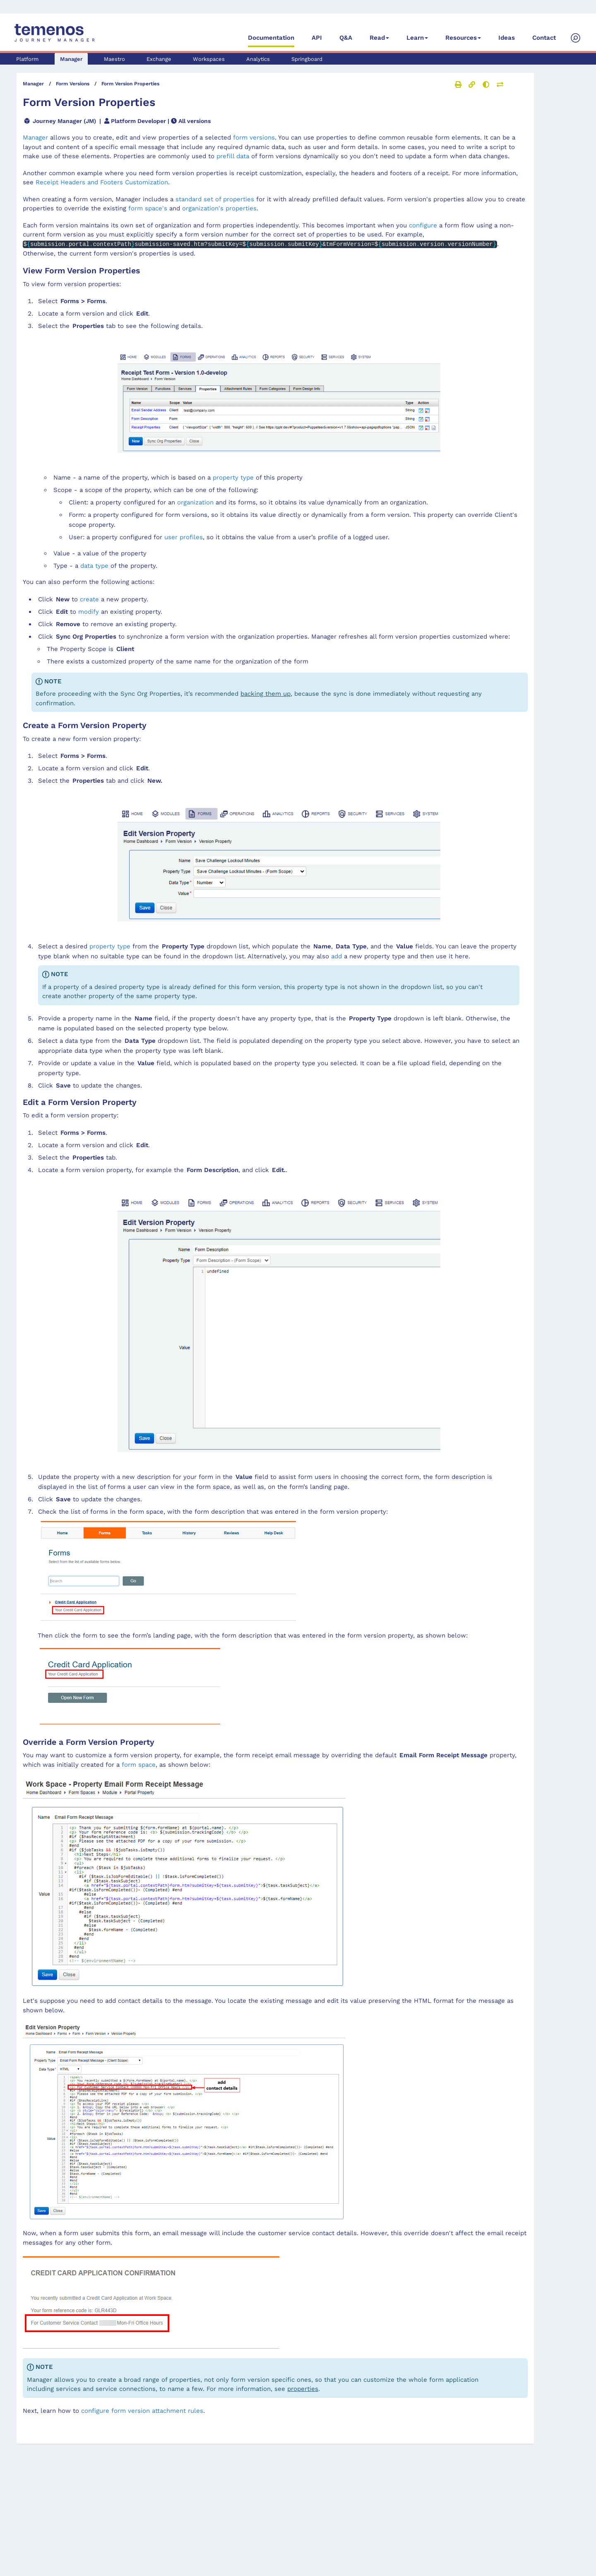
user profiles (183, 537)
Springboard (306, 59)
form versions (254, 137)
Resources (461, 37)
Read (377, 37)
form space (139, 1764)
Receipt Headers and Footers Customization (102, 182)
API (317, 37)
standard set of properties (214, 199)
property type (233, 477)
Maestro (114, 59)
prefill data (232, 156)
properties (302, 2389)
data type (94, 565)
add (336, 956)
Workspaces (209, 59)
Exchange (159, 59)
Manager (71, 59)
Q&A (345, 37)
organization (195, 502)
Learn (415, 37)
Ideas (506, 37)
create (89, 599)
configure (423, 225)
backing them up (265, 693)
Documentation (271, 37)
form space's (147, 208)
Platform (27, 59)
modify (88, 611)
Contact (544, 37)
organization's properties (219, 208)
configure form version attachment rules (142, 2410)
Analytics (258, 59)
